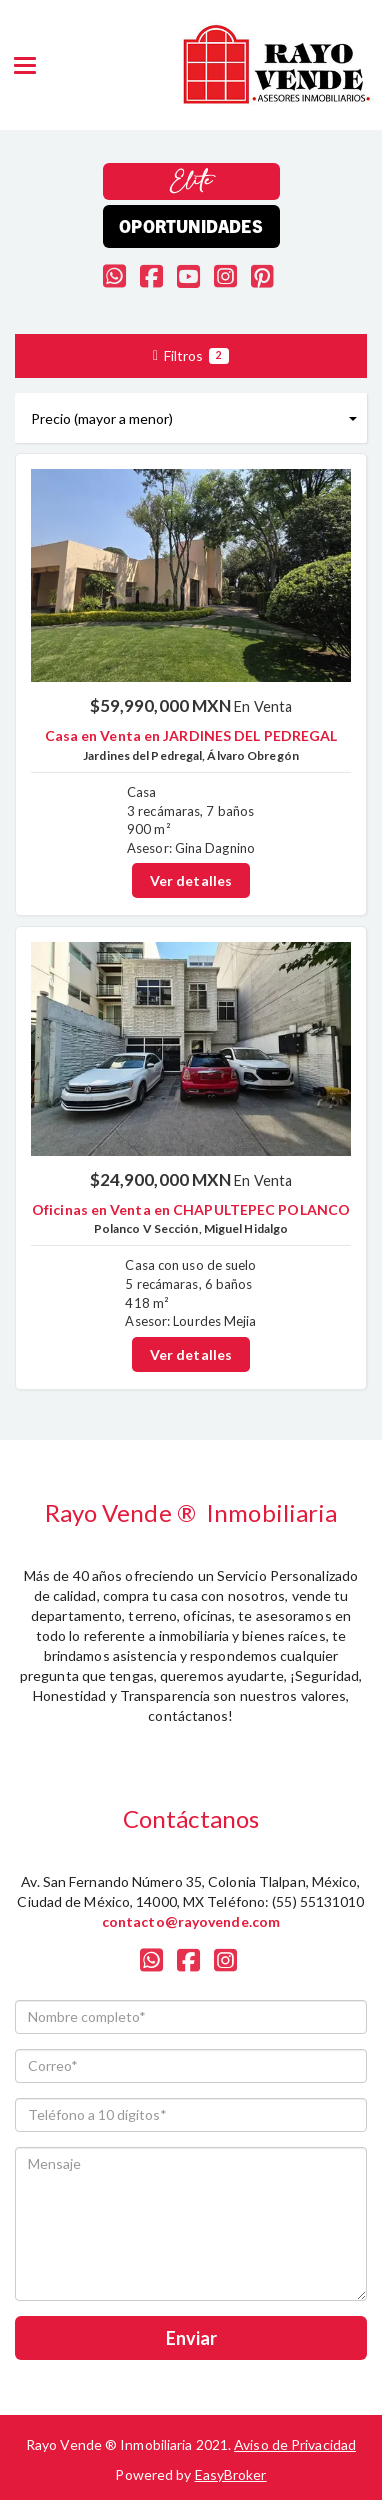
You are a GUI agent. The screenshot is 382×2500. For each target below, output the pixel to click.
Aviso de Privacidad (295, 2444)
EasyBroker (231, 2474)
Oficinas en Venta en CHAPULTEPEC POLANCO (191, 1209)
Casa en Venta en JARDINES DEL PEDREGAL (191, 735)
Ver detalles (191, 880)
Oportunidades (190, 225)
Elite (191, 181)
